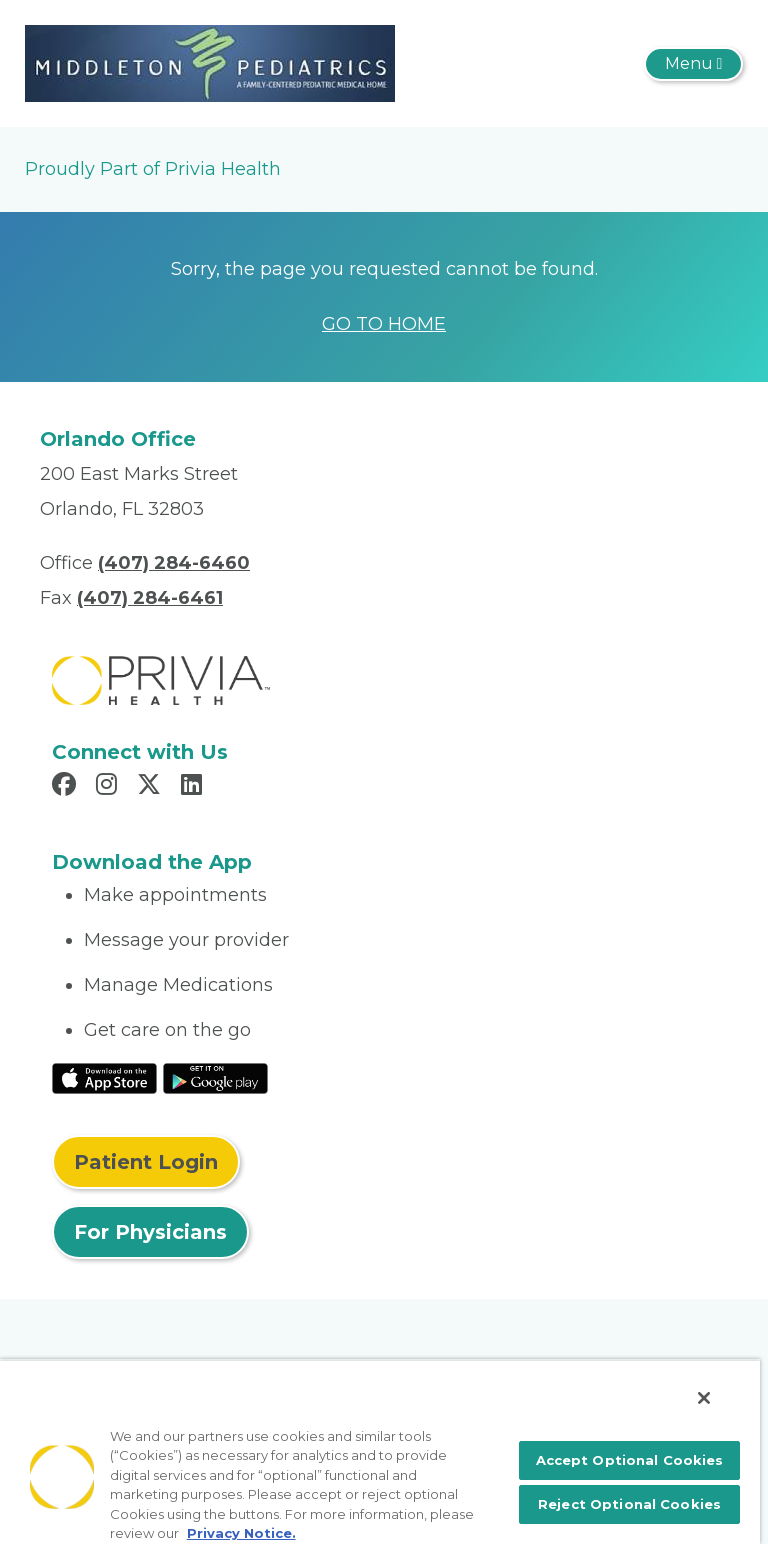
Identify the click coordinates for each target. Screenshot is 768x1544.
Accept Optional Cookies (630, 1460)
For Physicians (150, 1232)
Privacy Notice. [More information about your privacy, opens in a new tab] (241, 1533)
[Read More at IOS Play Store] (104, 1077)
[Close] (704, 1398)
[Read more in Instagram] (109, 787)
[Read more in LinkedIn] (194, 787)
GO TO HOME (384, 324)
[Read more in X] (152, 787)
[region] (380, 1451)
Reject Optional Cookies (629, 1504)
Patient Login (146, 1162)
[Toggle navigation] (693, 64)
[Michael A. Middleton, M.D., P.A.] (210, 62)
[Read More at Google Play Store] (215, 1077)
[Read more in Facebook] (67, 787)
